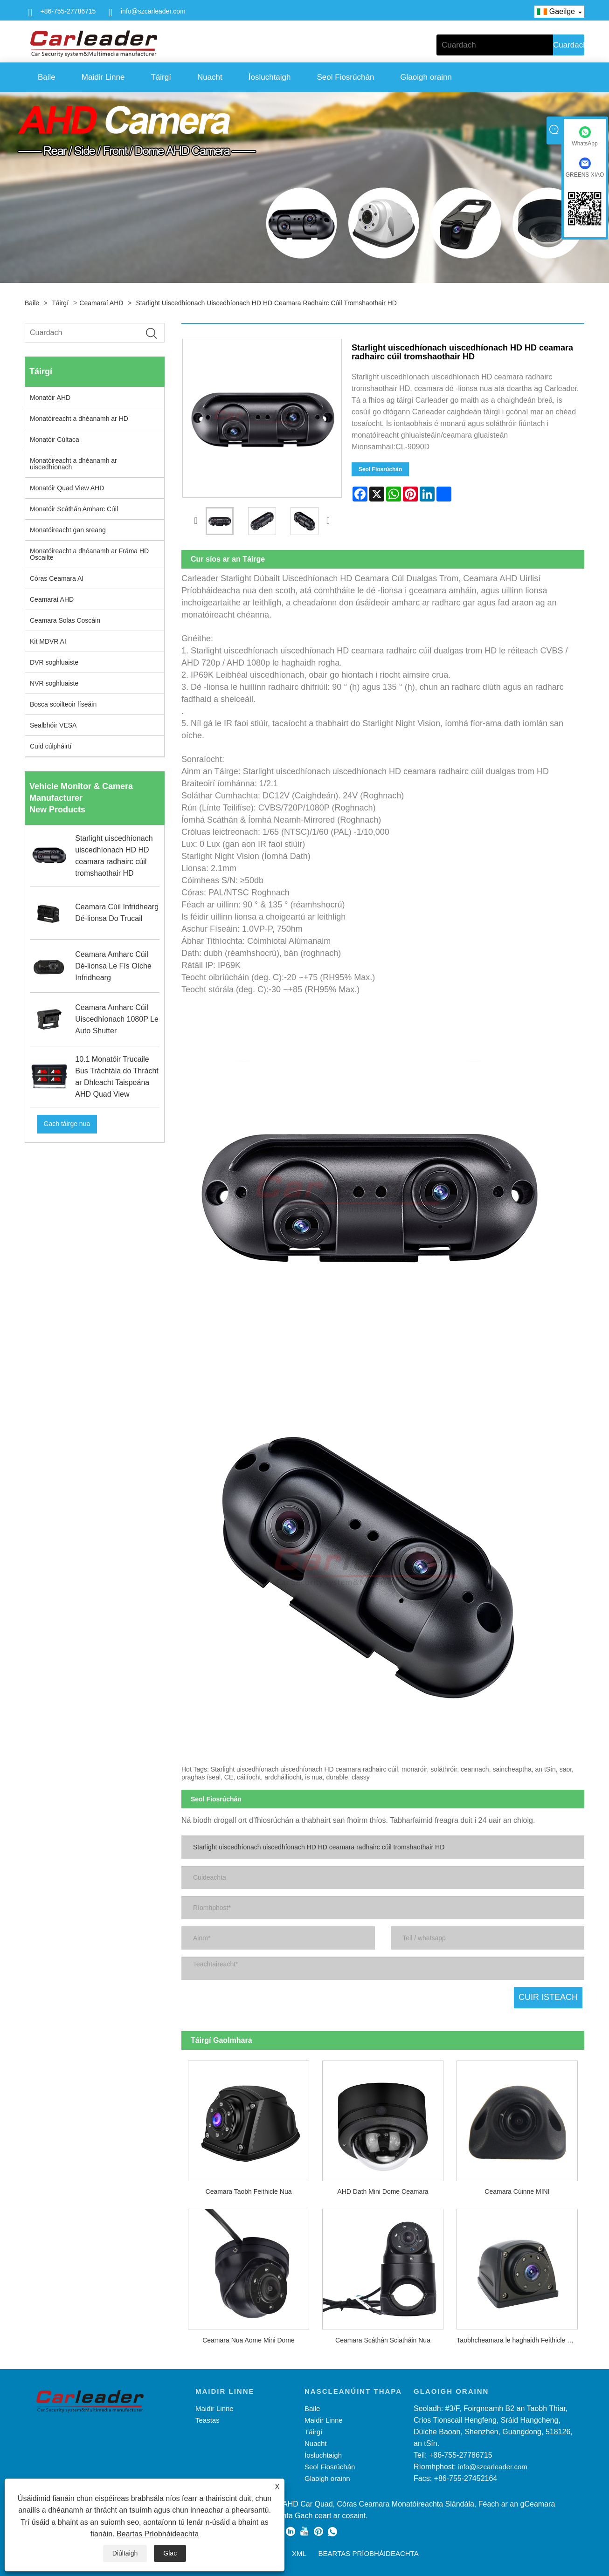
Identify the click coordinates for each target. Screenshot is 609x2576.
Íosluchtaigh (270, 77)
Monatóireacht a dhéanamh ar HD (79, 418)
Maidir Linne (103, 77)
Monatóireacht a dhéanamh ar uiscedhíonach (73, 464)
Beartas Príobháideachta (158, 2534)
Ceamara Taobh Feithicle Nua (249, 2189)
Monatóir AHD (50, 397)
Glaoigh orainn (426, 77)
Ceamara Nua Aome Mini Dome (248, 2337)
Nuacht (209, 77)
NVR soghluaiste (54, 683)
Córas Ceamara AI (56, 578)
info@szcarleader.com (153, 11)
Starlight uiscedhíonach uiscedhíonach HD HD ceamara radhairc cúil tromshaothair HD (266, 303)
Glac (170, 2553)
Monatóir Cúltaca (54, 439)
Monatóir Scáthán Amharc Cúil (74, 509)
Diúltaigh (125, 2553)
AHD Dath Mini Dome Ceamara (382, 2189)
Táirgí (161, 77)
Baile (46, 77)
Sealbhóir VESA (53, 725)
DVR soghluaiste (54, 662)
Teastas (207, 2417)
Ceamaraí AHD (101, 303)
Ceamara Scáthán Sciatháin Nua (382, 2337)
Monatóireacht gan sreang (68, 530)
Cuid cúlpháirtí (51, 746)
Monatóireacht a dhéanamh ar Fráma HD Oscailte (89, 554)
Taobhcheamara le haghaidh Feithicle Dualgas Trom (520, 2337)
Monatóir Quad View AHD (67, 488)
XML (299, 2551)
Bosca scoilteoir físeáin (63, 704)
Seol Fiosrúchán (345, 77)
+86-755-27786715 (68, 11)
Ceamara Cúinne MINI (516, 2189)
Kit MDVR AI (48, 641)
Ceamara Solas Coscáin (65, 620)
